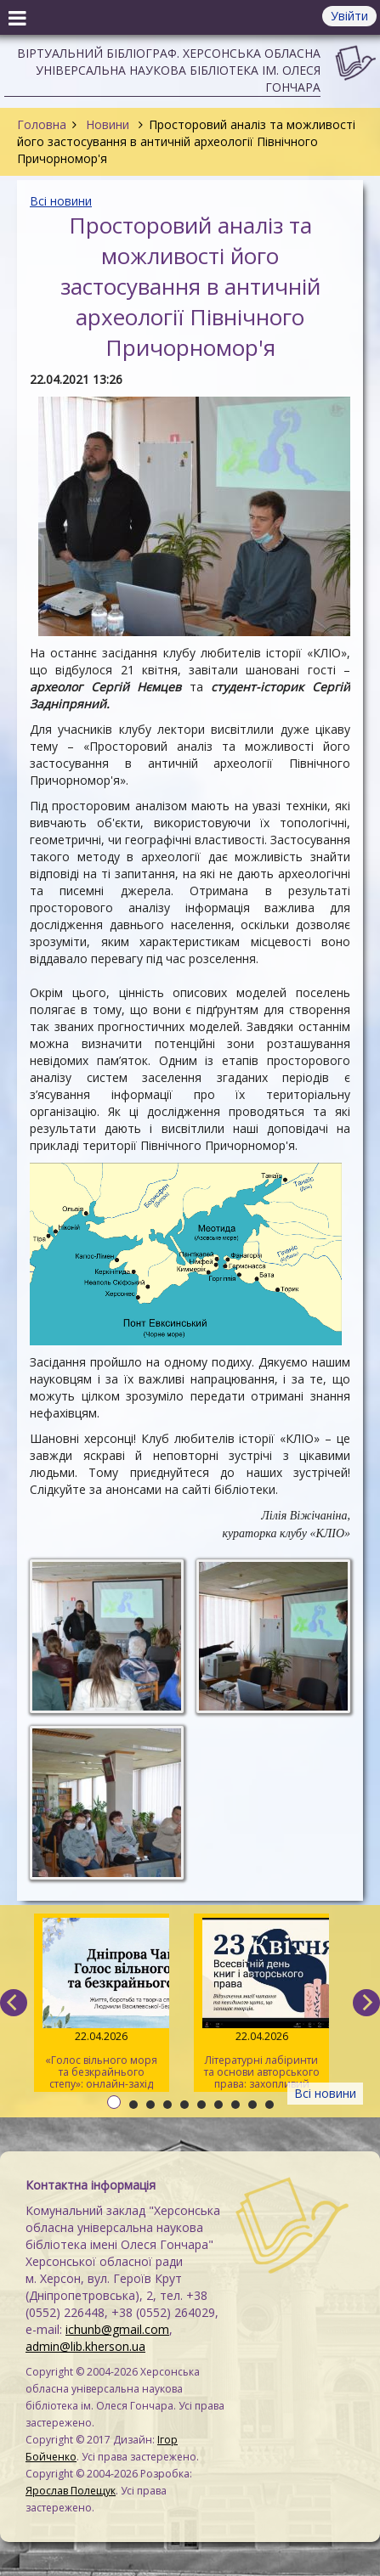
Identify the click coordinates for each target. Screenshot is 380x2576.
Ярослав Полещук (71, 2490)
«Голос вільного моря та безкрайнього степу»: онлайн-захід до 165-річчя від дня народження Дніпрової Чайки (102, 2005)
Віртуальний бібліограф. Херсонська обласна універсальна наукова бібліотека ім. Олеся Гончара (168, 70)
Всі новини (61, 201)
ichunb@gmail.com (117, 2329)
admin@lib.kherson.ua (85, 2346)
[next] (366, 2002)
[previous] (13, 2002)
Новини (107, 124)
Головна (41, 124)
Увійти (349, 16)
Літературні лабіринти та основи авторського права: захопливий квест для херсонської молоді (261, 2005)
